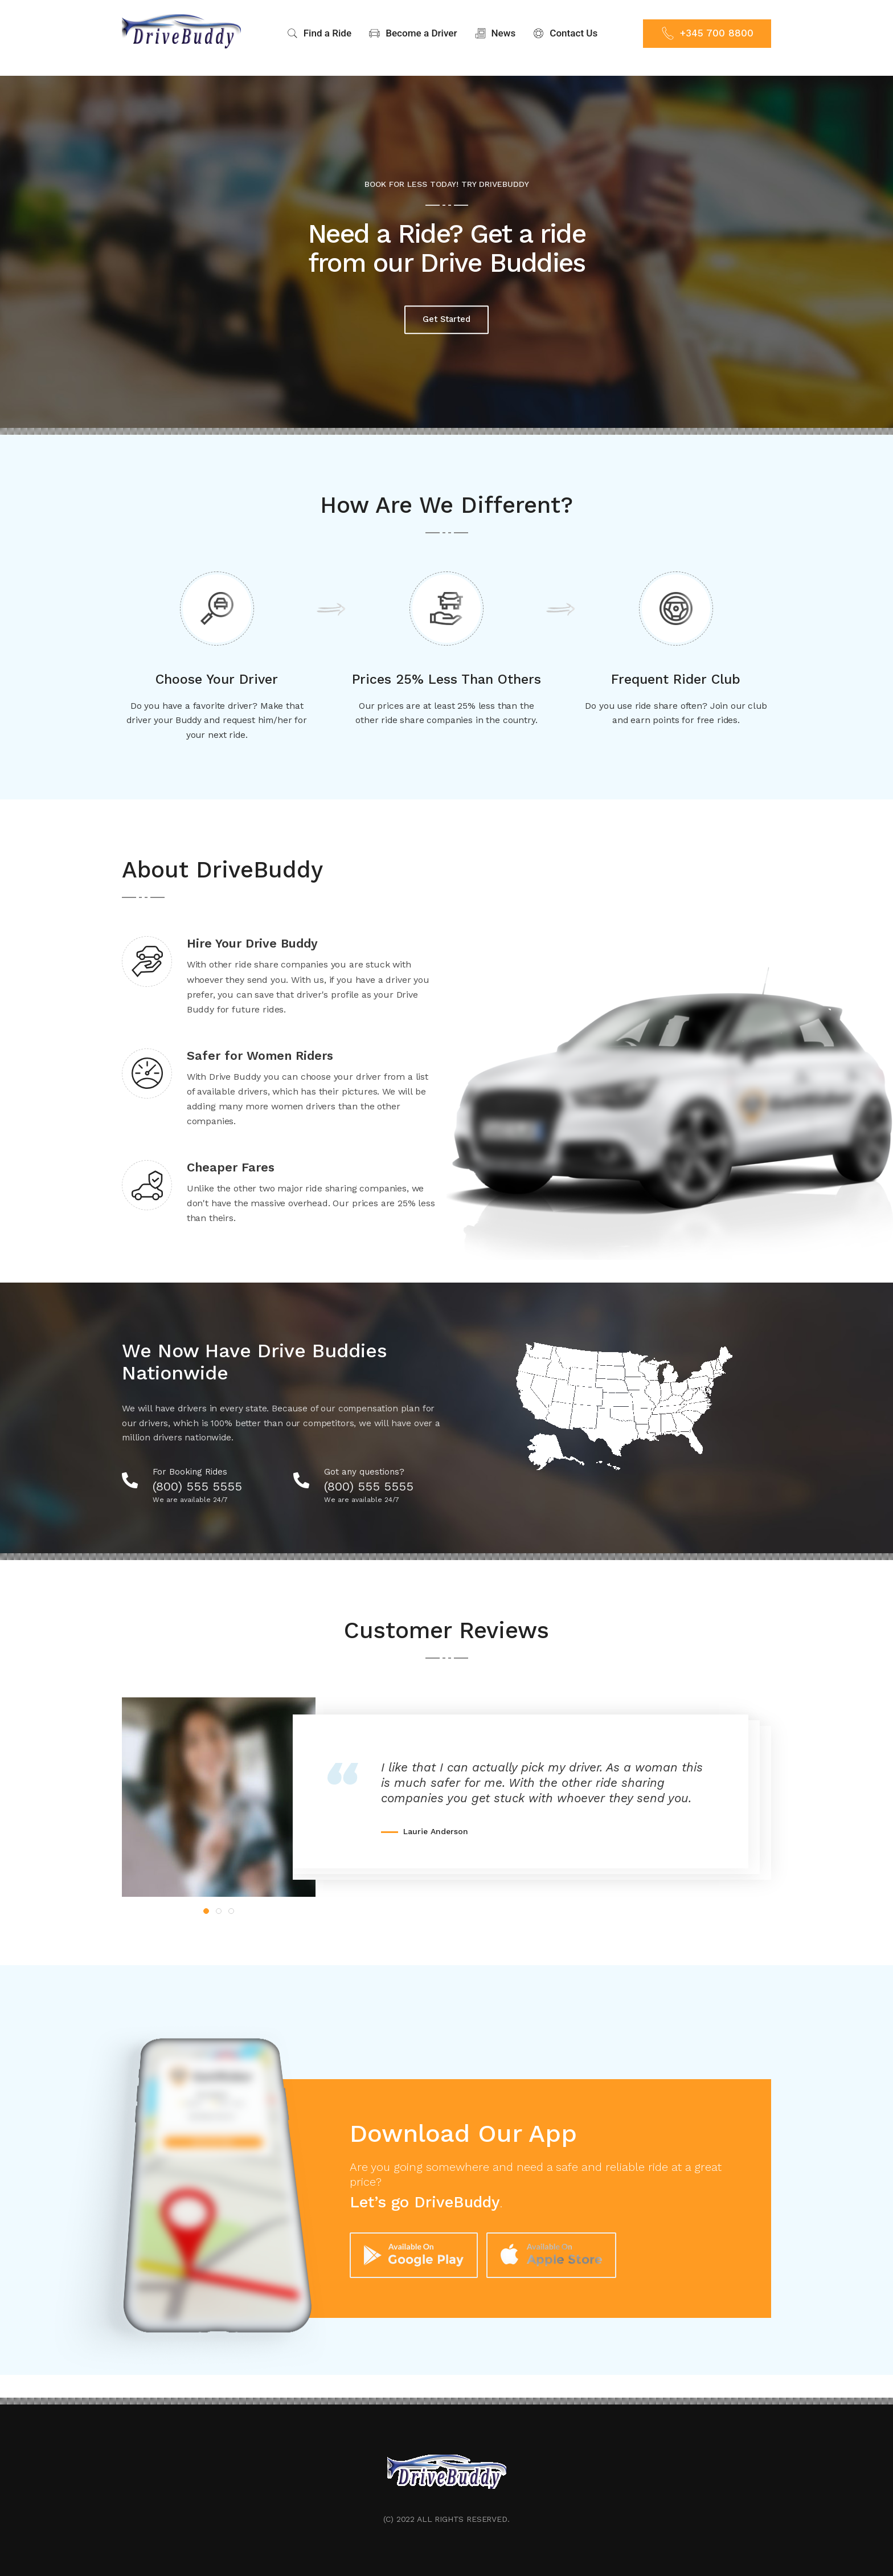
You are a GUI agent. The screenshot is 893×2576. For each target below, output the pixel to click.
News (495, 33)
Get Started (446, 310)
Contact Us (564, 33)
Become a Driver (412, 33)
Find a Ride (318, 33)
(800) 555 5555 (205, 1478)
